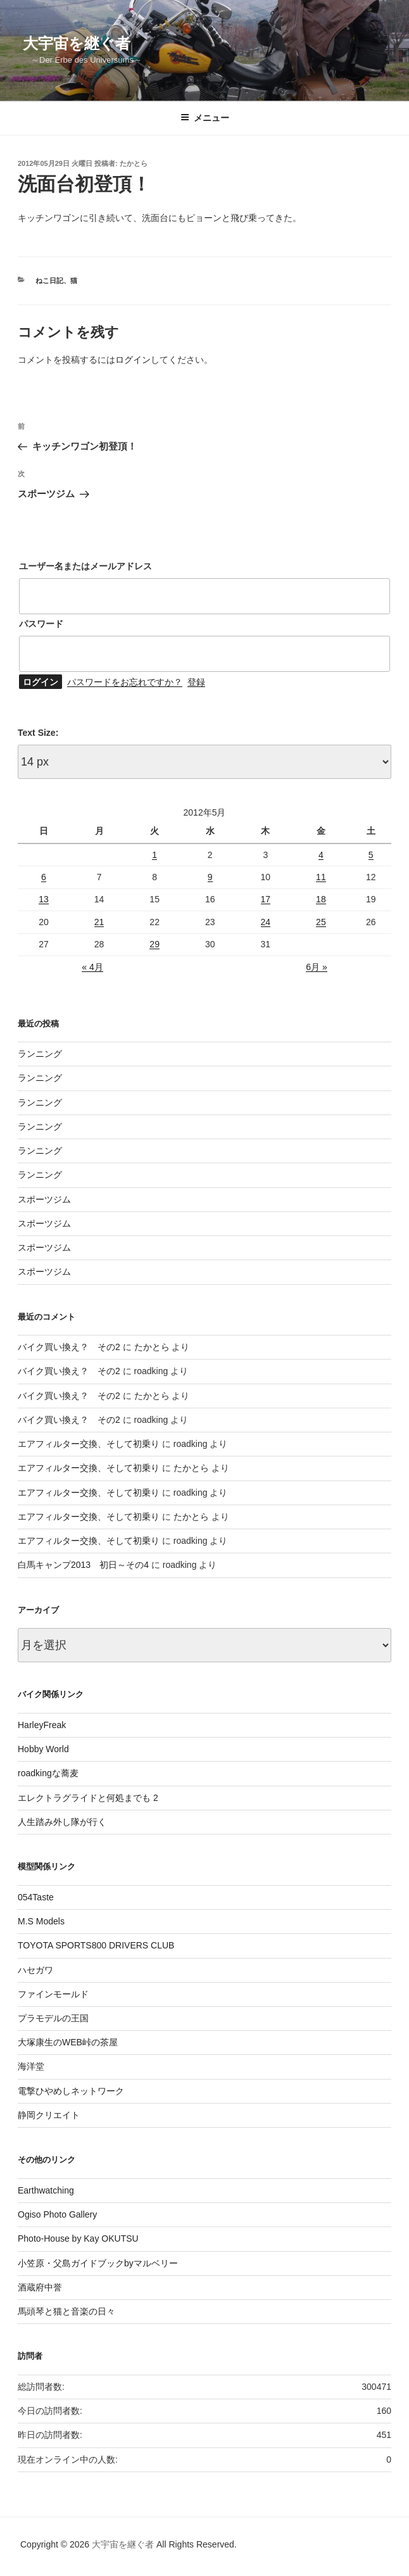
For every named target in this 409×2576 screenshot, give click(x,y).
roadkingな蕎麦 (48, 1773)
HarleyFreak (42, 1725)
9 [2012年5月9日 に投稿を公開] (210, 877)
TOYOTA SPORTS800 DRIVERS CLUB (96, 1945)
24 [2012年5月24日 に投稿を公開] (266, 922)
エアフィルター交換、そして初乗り (89, 1444)
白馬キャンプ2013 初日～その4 (83, 1565)
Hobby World (43, 1749)
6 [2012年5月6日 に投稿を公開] (43, 877)
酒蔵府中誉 (40, 2287)
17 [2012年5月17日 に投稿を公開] (266, 899)
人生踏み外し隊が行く (62, 1822)
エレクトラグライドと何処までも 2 (88, 1798)
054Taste (36, 1897)
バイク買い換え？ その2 (69, 1347)
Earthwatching (46, 2190)
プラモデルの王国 (53, 2018)
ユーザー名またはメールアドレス (85, 566)
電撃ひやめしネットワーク (71, 2091)
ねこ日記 (49, 280)
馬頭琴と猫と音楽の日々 (66, 2311)
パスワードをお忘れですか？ (124, 682)
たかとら (134, 163)
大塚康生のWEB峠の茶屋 (68, 2042)
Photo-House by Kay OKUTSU (78, 2238)
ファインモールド (53, 1994)
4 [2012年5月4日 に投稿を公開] (321, 855)
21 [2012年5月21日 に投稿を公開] (99, 922)
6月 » (316, 967)
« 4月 (92, 967)
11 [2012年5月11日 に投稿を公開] (321, 877)
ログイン (133, 360)
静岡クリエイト (49, 2115)
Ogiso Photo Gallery (57, 2214)
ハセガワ (35, 1970)
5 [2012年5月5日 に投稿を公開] (371, 855)
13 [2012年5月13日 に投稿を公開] (44, 899)
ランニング (40, 1054)
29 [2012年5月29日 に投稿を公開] (154, 944)
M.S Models (41, 1921)
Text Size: (38, 733)
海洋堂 (31, 2066)
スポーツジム (44, 1199)
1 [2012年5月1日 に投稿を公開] (154, 855)
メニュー (204, 118)
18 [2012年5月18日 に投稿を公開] (321, 899)
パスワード (41, 624)
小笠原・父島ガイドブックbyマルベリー (98, 2263)
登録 (196, 682)
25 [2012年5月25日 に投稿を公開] (321, 922)
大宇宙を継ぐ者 (76, 43)
